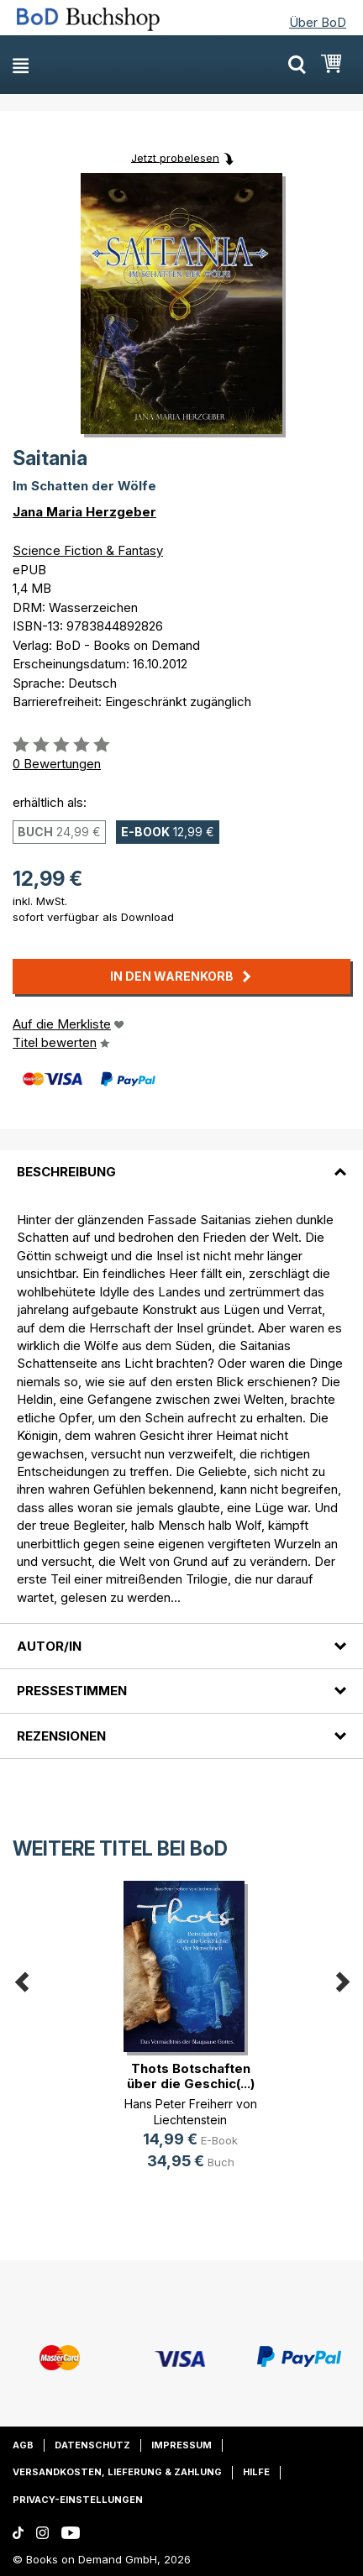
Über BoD (317, 22)
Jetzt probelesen (175, 157)
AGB (23, 2445)
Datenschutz (92, 2445)
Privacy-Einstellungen (78, 2499)
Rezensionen (61, 1736)
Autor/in (49, 1646)
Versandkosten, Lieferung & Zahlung (117, 2472)
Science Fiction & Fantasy (88, 550)
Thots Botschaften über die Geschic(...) (191, 2076)
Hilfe (256, 2472)
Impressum (181, 2445)
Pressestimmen (72, 1691)
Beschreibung (66, 1172)
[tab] (181, 1162)
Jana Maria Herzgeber (84, 512)
